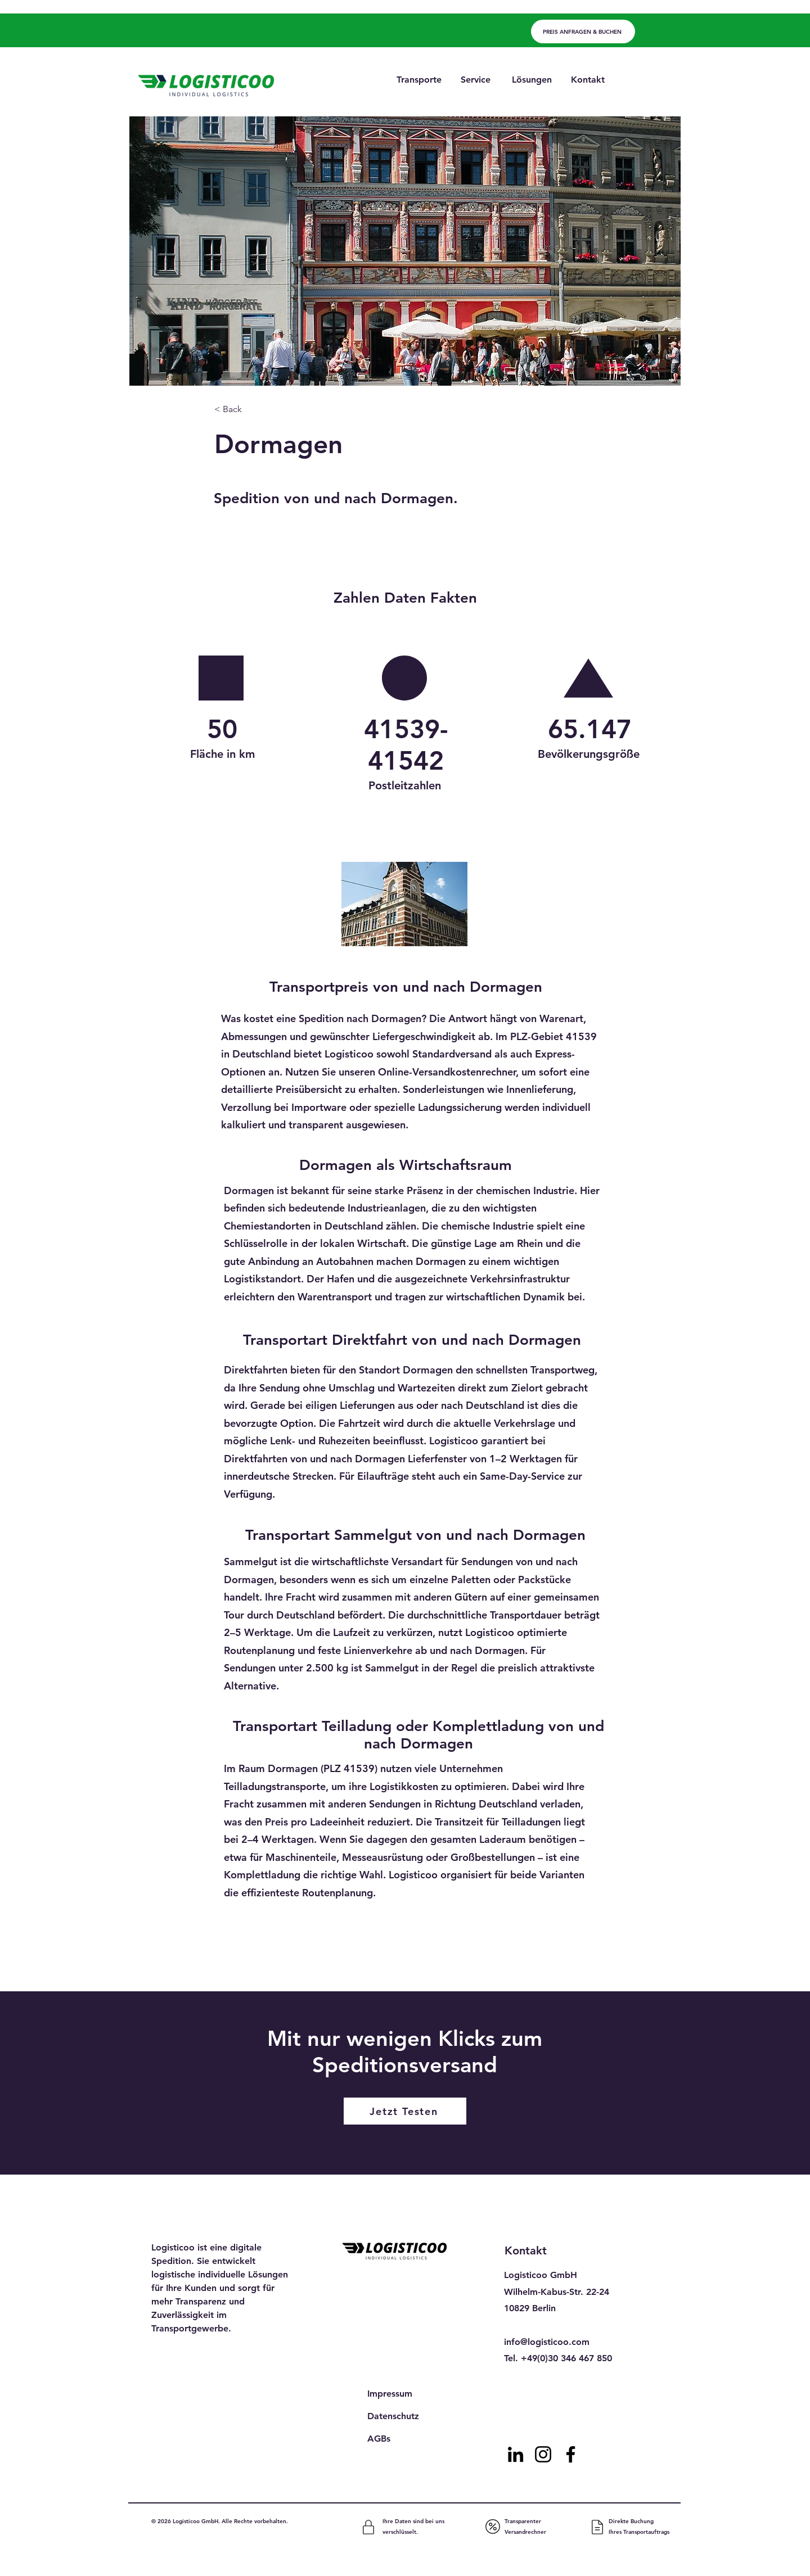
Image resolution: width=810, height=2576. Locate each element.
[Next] (559, 1961)
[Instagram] (543, 2454)
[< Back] (251, 409)
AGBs (378, 2438)
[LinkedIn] (515, 2454)
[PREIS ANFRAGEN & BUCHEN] (583, 31)
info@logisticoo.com (547, 2342)
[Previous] (259, 1961)
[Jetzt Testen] (405, 2111)
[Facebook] (571, 2454)
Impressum (389, 2393)
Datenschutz (393, 2416)
